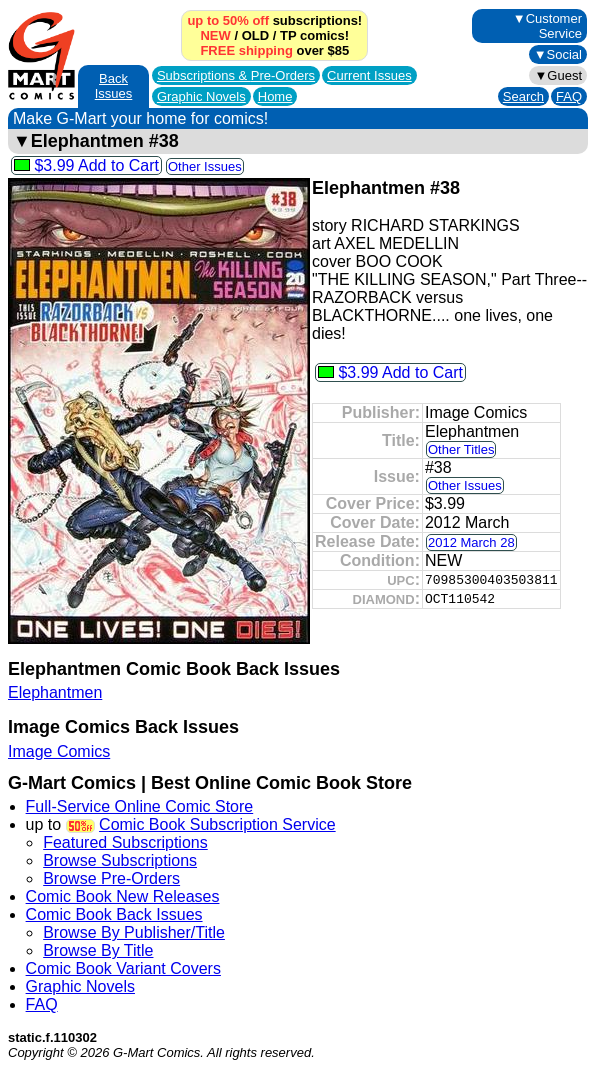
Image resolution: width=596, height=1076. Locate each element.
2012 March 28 (471, 542)
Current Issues (369, 75)
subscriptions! (274, 20)
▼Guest (558, 75)
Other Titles (461, 449)
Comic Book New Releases (123, 896)
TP (288, 35)
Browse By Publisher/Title (134, 932)
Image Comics (59, 751)
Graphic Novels (201, 96)
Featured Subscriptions (125, 842)
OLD (255, 35)
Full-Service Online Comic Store (140, 806)
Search (523, 96)
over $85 (274, 50)
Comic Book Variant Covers (123, 968)
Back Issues (114, 86)
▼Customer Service (547, 26)
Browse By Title (98, 950)
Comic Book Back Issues (114, 914)
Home (275, 96)
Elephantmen (55, 692)
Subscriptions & (236, 75)
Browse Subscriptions (120, 860)
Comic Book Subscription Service (217, 824)
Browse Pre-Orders (111, 878)
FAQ (569, 96)
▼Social (558, 54)
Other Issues (205, 166)
